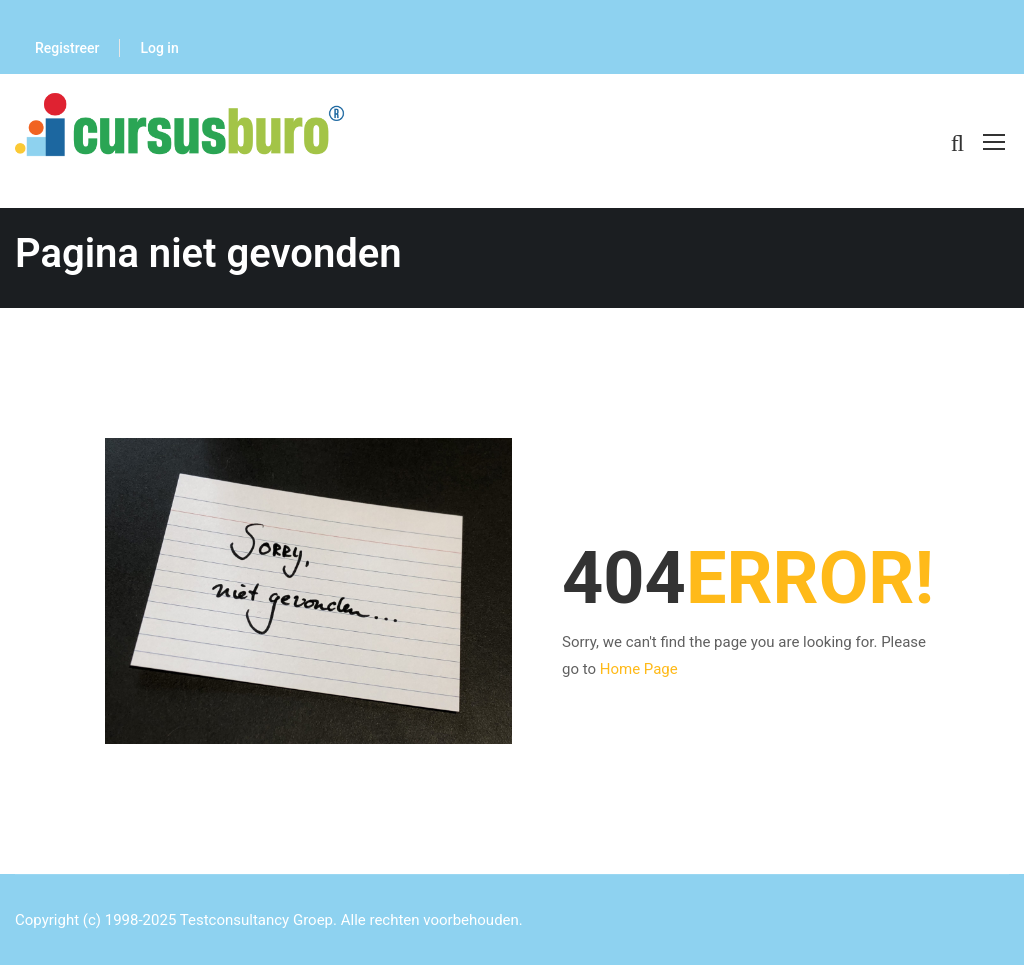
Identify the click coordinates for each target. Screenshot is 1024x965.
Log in (159, 48)
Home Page (639, 669)
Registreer (67, 48)
